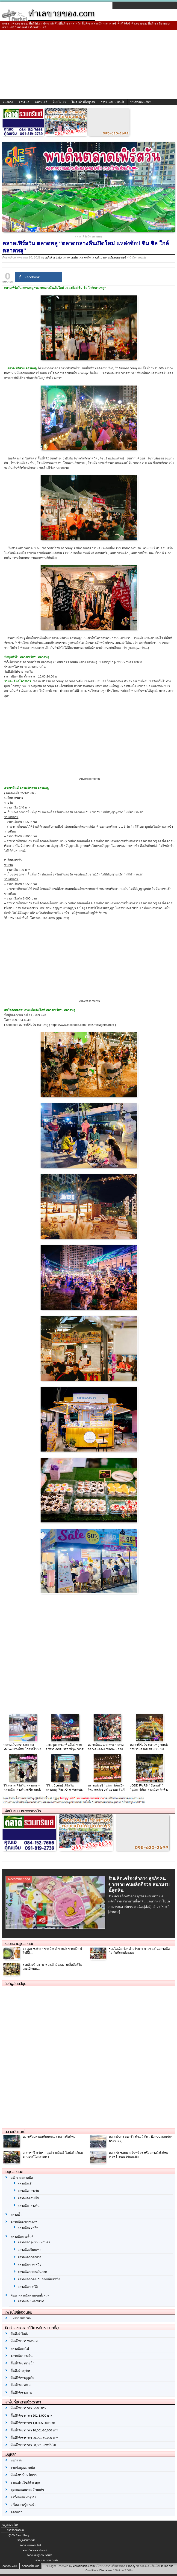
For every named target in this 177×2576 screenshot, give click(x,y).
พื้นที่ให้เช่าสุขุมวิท (23, 2378)
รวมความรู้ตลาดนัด (19, 1943)
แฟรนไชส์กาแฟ (21, 2318)
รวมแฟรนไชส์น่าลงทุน (25, 2482)
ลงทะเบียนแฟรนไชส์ (30, 2545)
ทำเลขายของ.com (84, 2566)
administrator (53, 257)
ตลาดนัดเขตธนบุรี (114, 257)
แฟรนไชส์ (41, 102)
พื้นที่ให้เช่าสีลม (21, 2385)
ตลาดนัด (24, 102)
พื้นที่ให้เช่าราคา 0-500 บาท (29, 2408)
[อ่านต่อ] (114, 1912)
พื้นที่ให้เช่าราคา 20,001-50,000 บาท (34, 2437)
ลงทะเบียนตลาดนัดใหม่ (35, 2550)
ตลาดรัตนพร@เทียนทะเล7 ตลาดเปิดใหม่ (49, 2137)
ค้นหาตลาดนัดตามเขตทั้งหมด (30, 2295)
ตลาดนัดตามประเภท (24, 2222)
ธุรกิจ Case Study (19, 2535)
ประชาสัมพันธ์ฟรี (140, 102)
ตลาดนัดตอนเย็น (28, 2198)
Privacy (130, 2566)
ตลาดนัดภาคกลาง (29, 2257)
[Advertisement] (88, 64)
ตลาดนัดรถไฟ (20, 2348)
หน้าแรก (8, 102)
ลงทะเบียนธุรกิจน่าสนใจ (39, 2555)
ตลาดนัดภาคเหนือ (29, 2264)
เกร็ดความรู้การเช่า (23, 2504)
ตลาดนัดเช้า (25, 2183)
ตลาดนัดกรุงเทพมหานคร (34, 2242)
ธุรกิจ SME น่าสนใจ (112, 102)
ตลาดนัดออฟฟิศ (28, 2227)
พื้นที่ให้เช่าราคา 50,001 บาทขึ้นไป (33, 2445)
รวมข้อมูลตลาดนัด (23, 2468)
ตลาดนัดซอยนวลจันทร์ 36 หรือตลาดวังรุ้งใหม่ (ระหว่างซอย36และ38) (138, 2154)
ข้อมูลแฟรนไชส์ (10, 2525)
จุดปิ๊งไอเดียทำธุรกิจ (23, 2497)
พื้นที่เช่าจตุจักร (20, 2370)
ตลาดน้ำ (16, 2214)
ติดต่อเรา (16, 2512)
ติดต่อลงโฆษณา (30, 2566)
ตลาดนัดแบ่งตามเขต (31, 2301)
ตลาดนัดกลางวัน (28, 2191)
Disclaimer (105, 2570)
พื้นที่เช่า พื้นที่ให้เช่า (24, 2475)
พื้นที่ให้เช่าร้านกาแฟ (24, 2341)
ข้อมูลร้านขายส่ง (26, 2540)
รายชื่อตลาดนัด (15, 2530)
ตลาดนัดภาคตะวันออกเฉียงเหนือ (39, 2279)
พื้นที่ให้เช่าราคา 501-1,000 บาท (32, 2415)
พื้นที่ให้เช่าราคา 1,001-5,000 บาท (33, 2423)
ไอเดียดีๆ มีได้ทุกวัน (83, 102)
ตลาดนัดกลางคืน (90, 257)
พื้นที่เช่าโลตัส (20, 2334)
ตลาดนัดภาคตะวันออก (32, 2272)
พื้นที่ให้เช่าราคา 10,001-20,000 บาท (34, 2430)
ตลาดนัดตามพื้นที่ (22, 2236)
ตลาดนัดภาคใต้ (28, 2286)
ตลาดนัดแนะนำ (16, 2131)
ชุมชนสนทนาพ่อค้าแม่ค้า (27, 2490)
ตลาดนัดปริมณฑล (29, 2249)
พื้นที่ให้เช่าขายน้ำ (22, 2363)
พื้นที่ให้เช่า (59, 102)
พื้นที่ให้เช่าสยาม (21, 2392)
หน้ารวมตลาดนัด (22, 2177)
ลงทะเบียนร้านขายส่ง (46, 2560)
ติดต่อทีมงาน (10, 2566)
